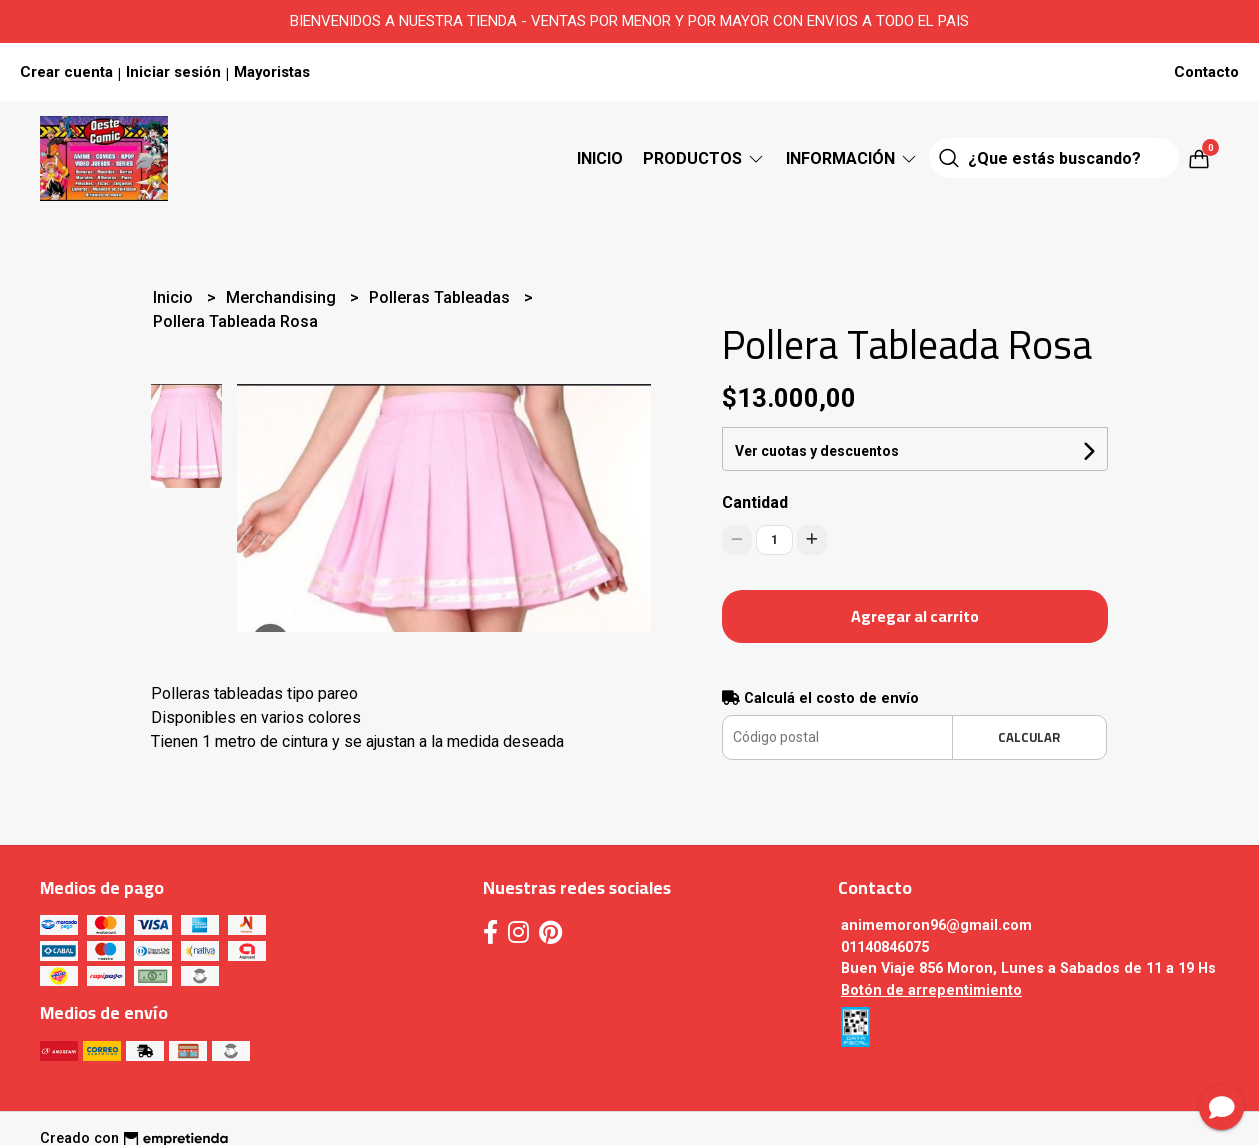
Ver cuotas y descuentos (817, 451)
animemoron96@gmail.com (936, 925)
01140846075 (885, 947)
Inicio (600, 158)
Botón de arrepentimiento (931, 990)
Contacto (1206, 72)
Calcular (1029, 737)
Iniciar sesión (173, 72)
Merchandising (283, 297)
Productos (704, 158)
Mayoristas (272, 72)
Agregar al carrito (915, 616)
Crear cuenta (66, 72)
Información (852, 158)
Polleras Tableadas (441, 297)
